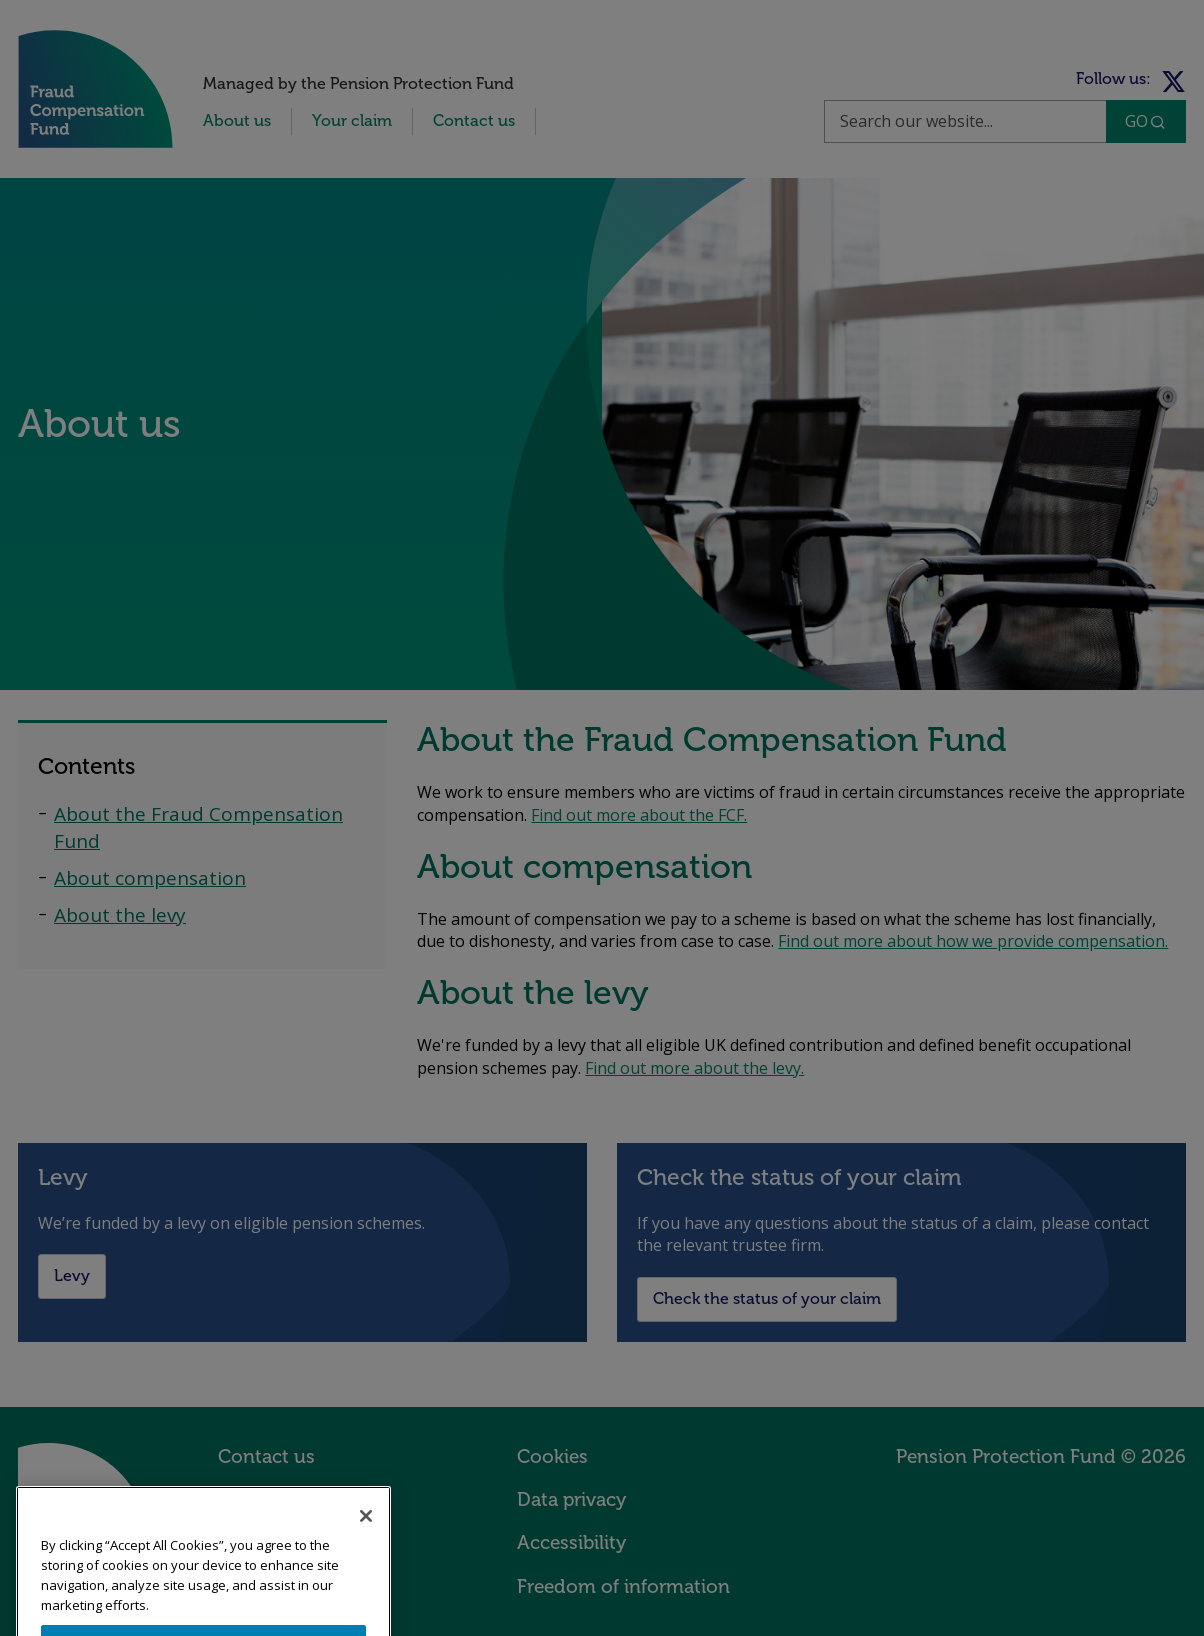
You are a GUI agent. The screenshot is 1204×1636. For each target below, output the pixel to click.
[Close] (366, 1534)
